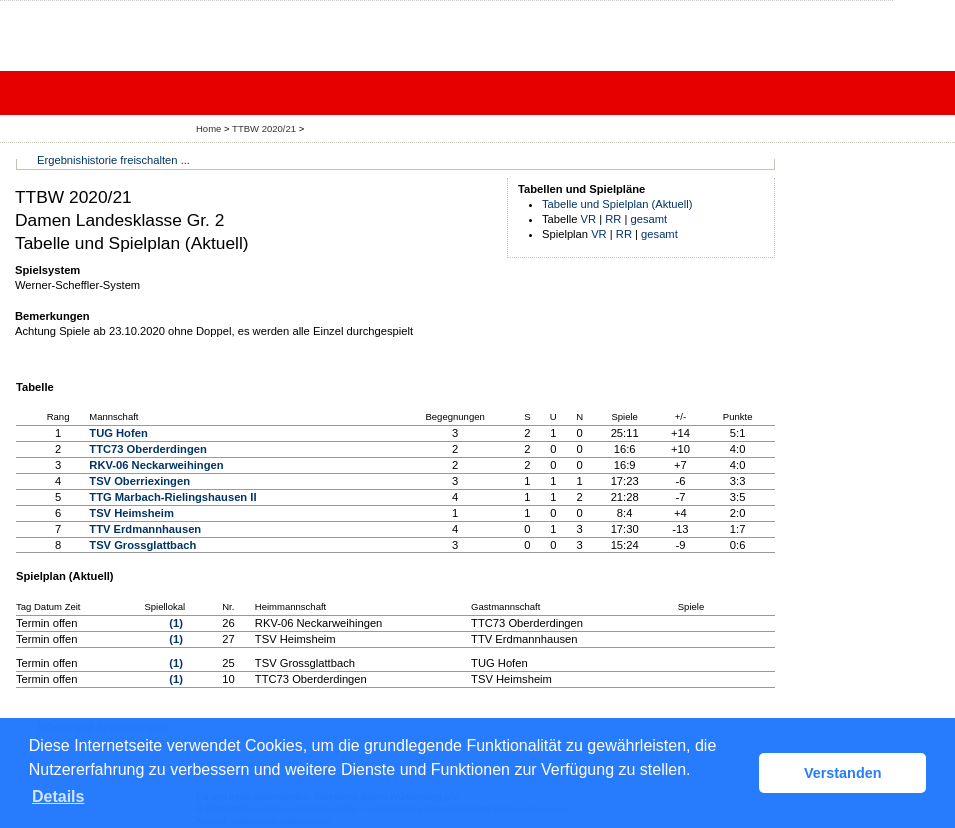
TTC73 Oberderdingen (148, 449)
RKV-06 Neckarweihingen (156, 465)
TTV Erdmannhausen (145, 529)
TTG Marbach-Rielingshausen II (172, 497)
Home (208, 128)
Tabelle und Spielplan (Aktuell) (617, 204)
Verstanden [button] (843, 773)
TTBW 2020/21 (265, 128)
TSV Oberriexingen (139, 481)
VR (589, 219)
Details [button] (58, 796)
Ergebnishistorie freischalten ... (113, 160)
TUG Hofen (118, 433)
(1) (176, 623)
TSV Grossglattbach (142, 545)
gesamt (649, 219)
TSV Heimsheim (131, 513)
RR (613, 219)
